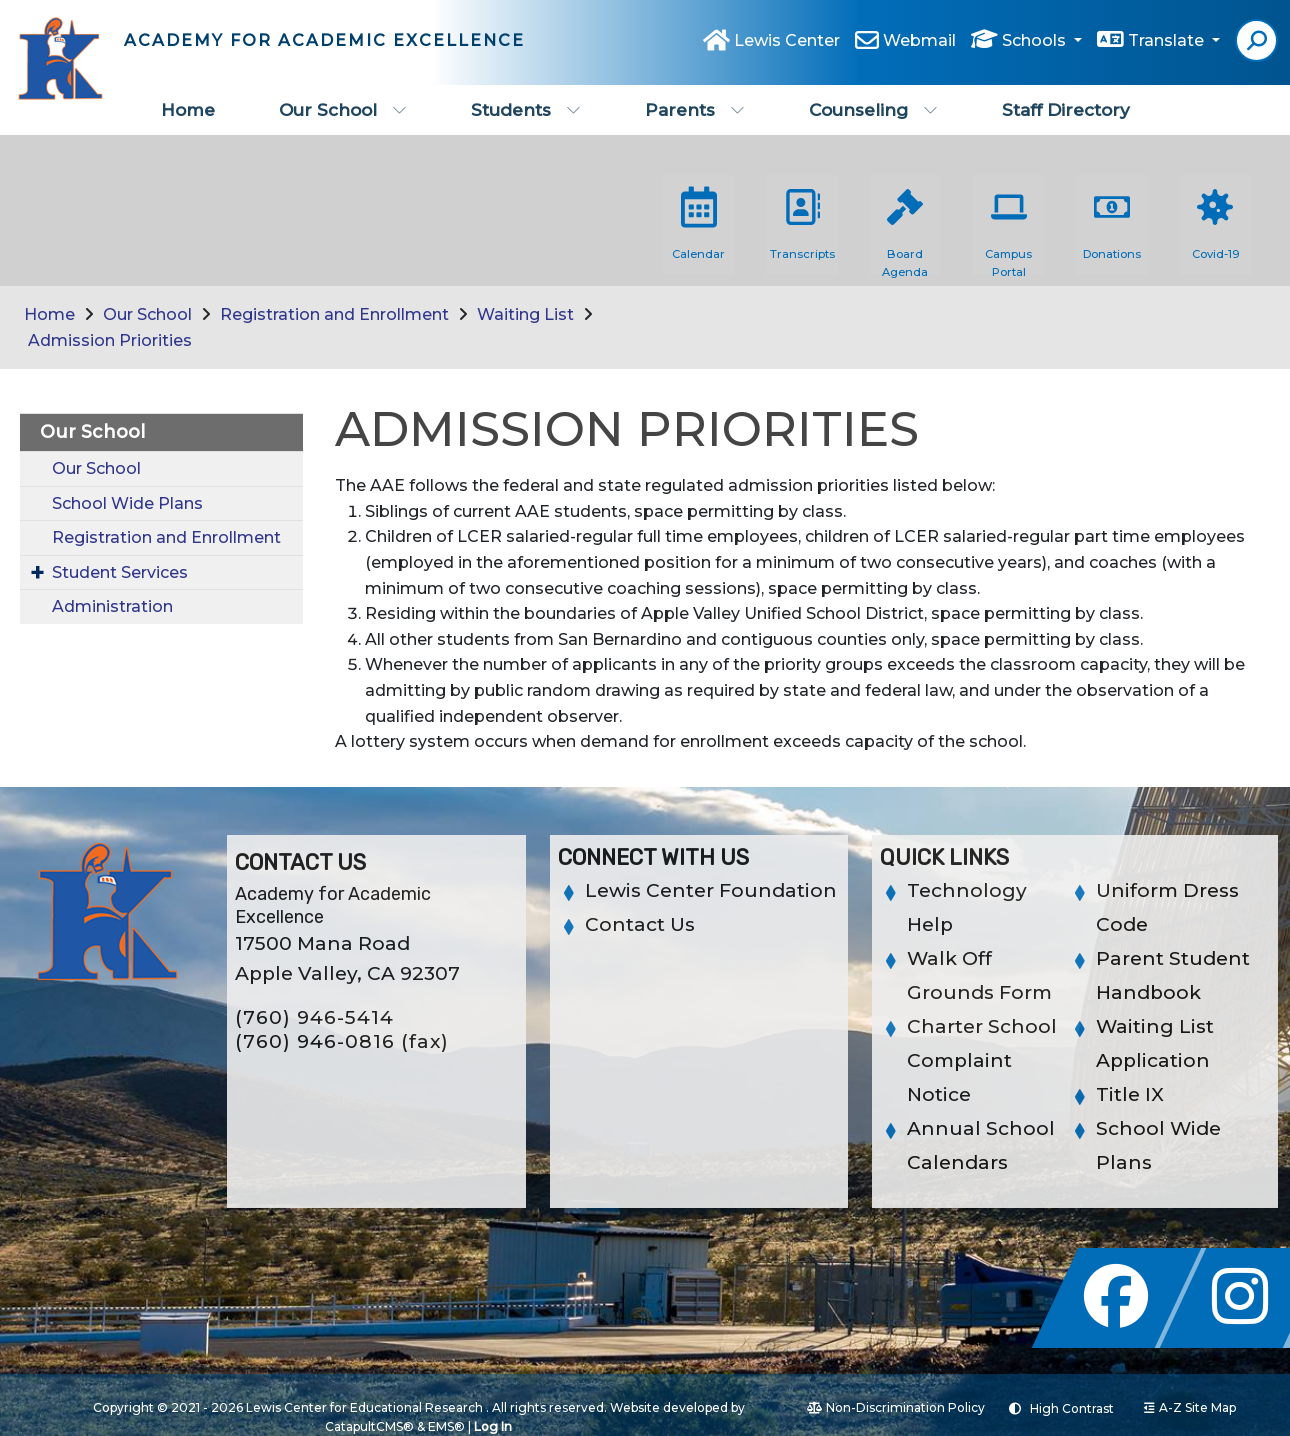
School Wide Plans (127, 503)
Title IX (1130, 1094)
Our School (343, 110)
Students (526, 110)
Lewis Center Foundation (711, 890)
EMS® (446, 1426)
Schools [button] (1036, 41)
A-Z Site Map (1190, 1407)
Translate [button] (1168, 41)
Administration (112, 606)
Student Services (120, 572)
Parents (695, 110)
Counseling (873, 110)
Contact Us (640, 924)
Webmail (919, 41)
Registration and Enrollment (334, 314)
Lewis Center (787, 41)
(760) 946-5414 (314, 1017)
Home (188, 110)
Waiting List (525, 314)
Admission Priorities (110, 340)
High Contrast (1072, 1408)
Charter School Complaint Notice (982, 1060)
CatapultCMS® (369, 1426)
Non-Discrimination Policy (896, 1407)
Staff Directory (1066, 110)
